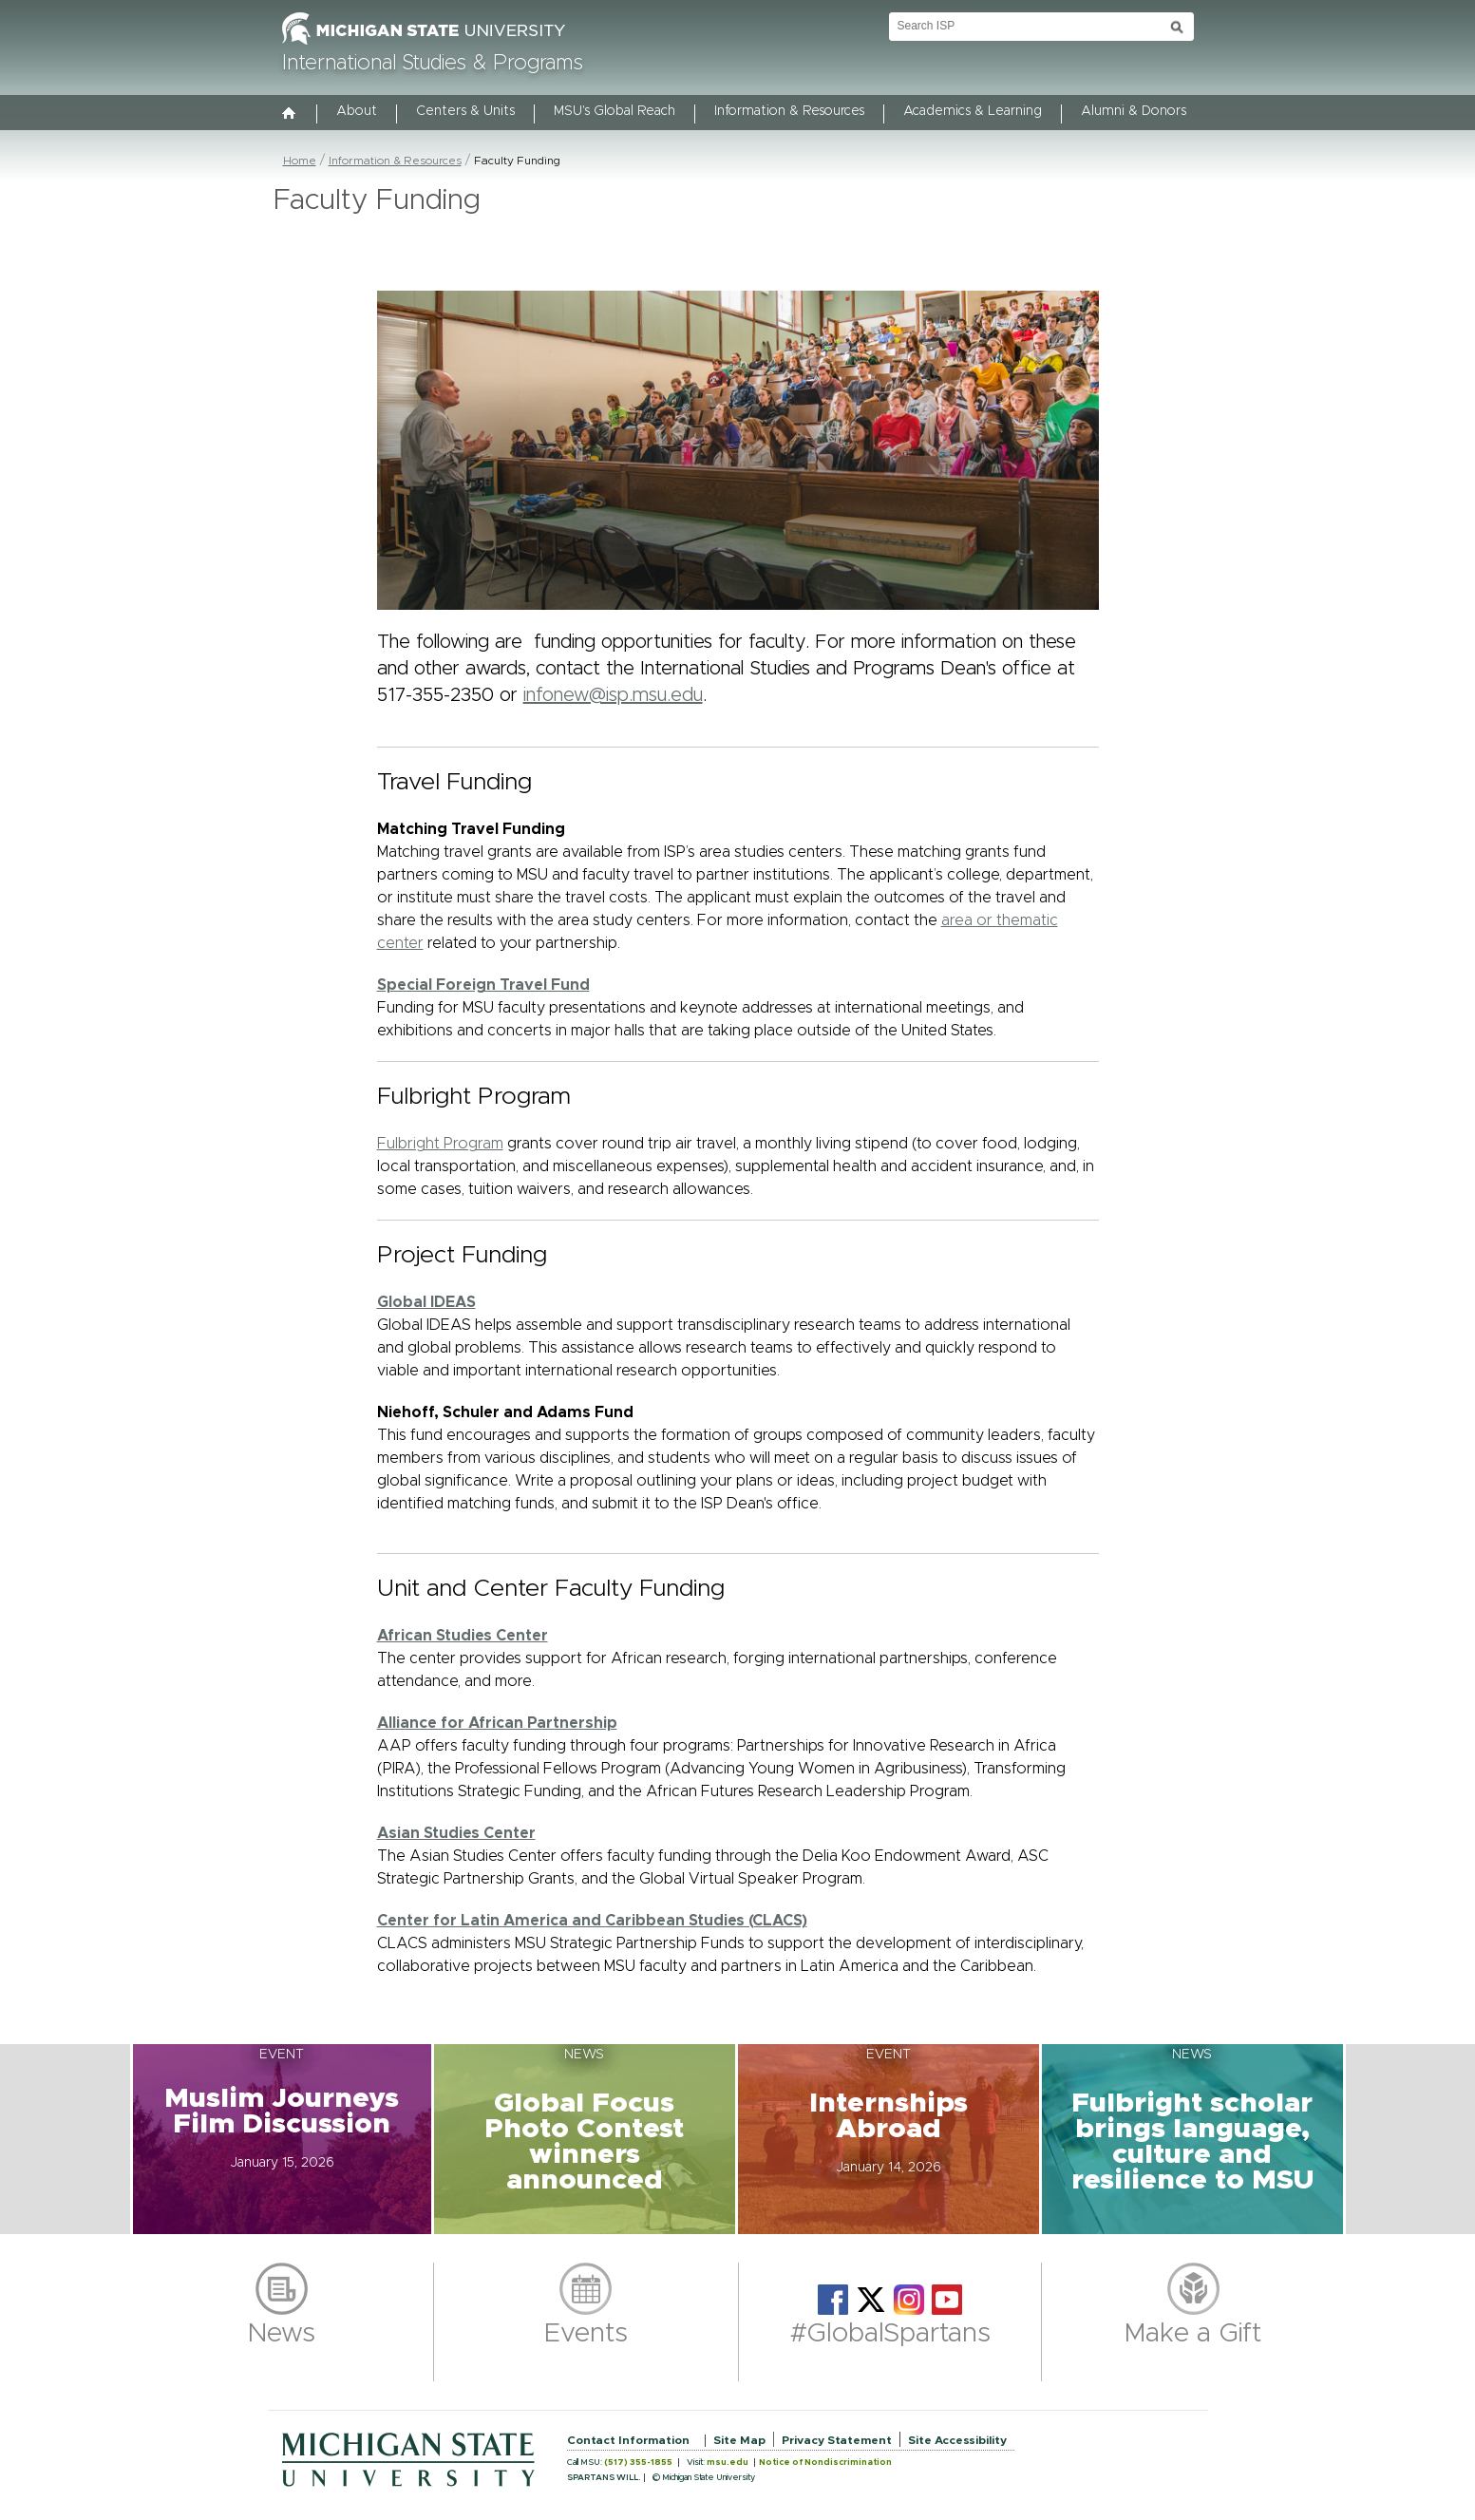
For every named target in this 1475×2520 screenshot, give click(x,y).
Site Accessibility (957, 2440)
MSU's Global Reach (614, 111)
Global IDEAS (426, 1302)
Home (299, 160)
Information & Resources (789, 111)
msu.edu (727, 2462)
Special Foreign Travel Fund (483, 985)
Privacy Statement (837, 2440)
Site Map (739, 2440)
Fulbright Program (440, 1143)
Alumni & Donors (1133, 111)
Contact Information (628, 2440)
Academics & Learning (972, 111)
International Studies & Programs (432, 63)
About (356, 111)
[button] (282, 2139)
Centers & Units (465, 111)
